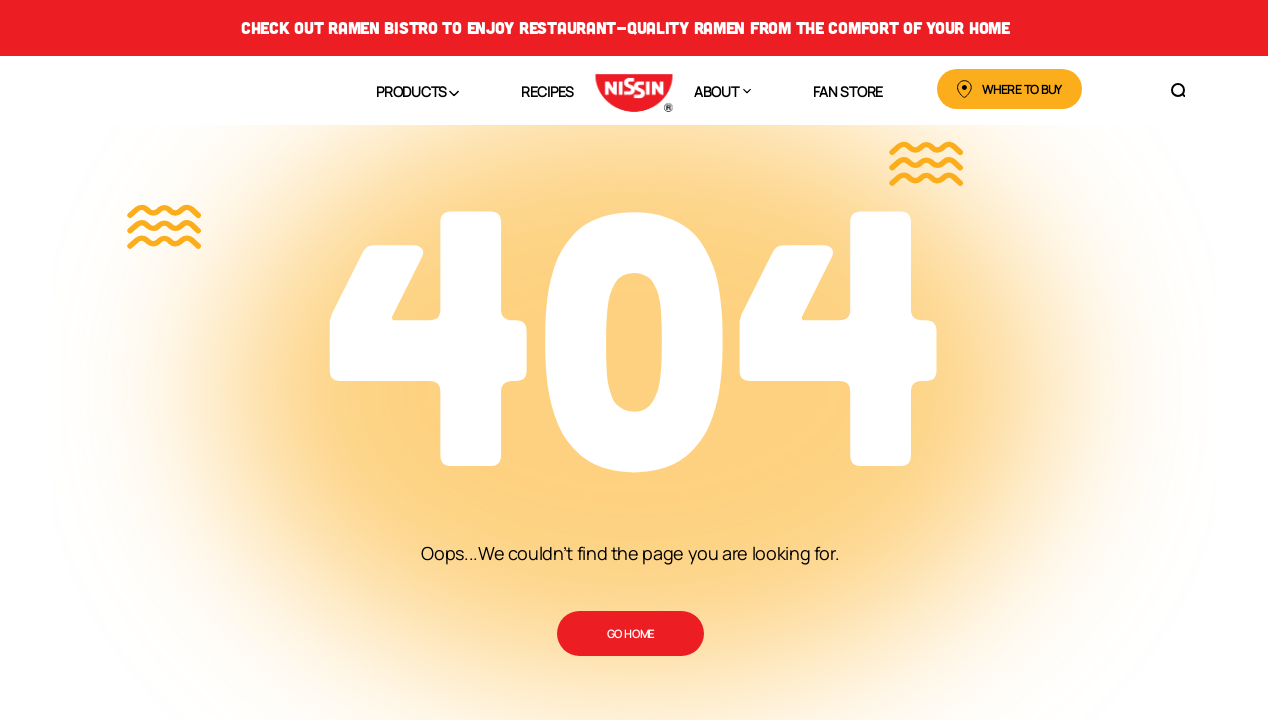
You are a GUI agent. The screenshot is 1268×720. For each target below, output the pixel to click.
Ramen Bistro (383, 27)
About (716, 91)
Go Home (631, 633)
